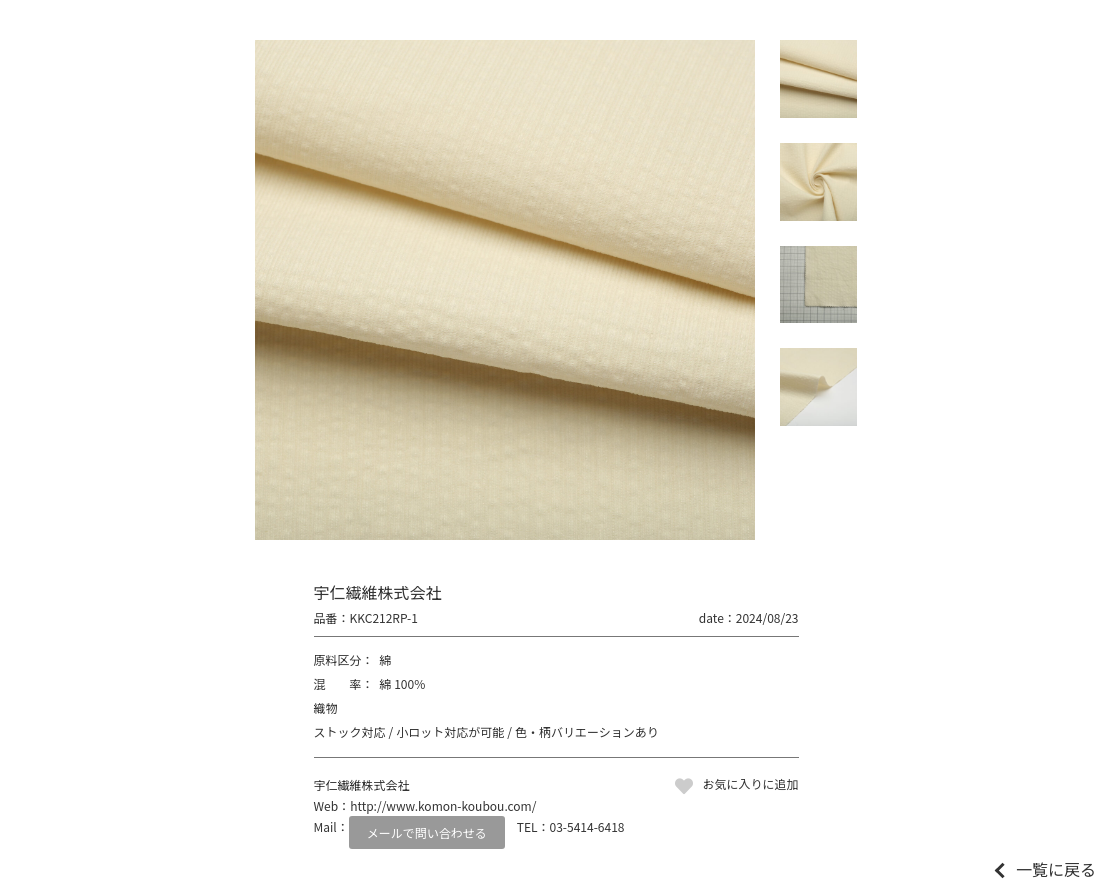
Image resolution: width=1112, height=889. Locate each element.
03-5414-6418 (587, 826)
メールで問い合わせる (427, 832)
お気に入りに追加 (750, 783)
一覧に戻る (1056, 869)
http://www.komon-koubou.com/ (443, 805)
